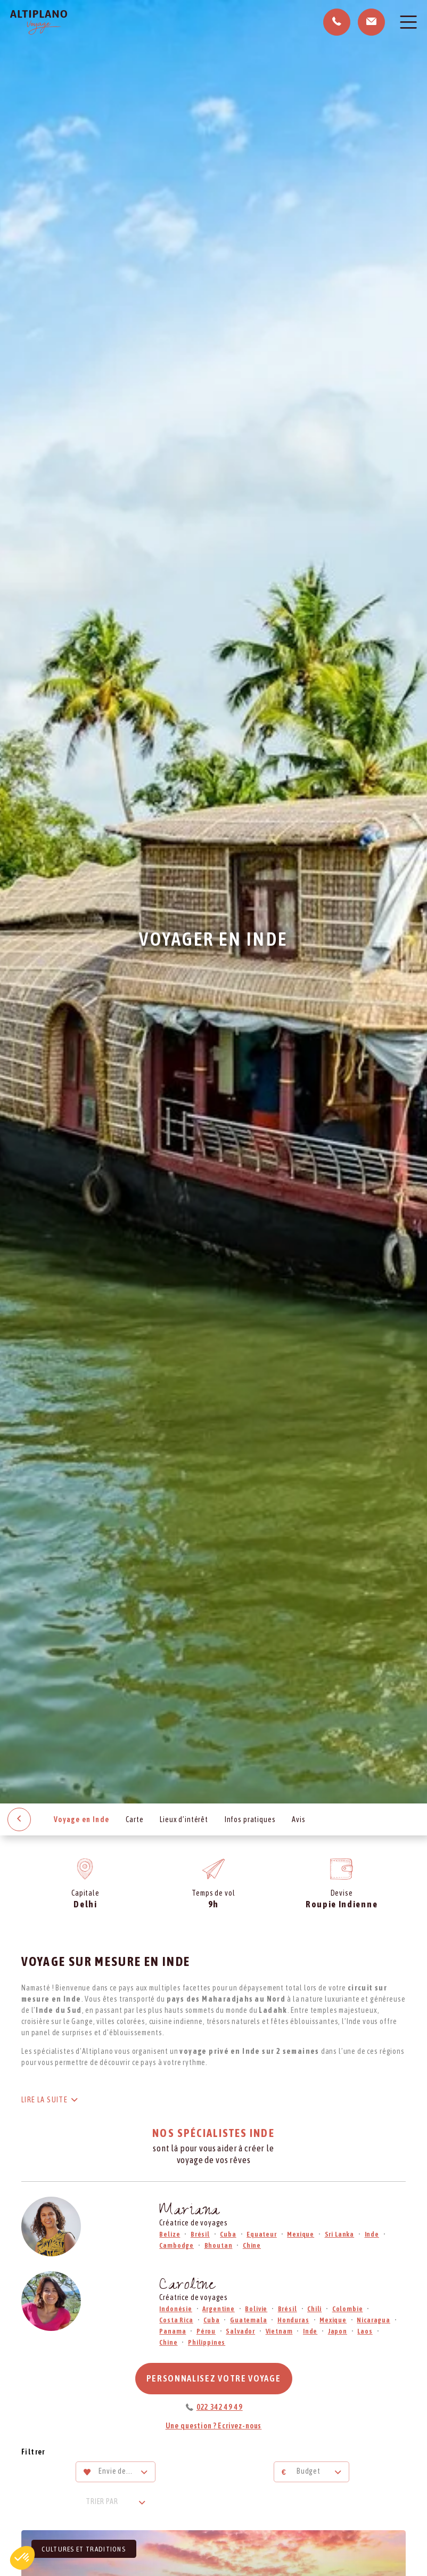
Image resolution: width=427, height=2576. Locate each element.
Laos (364, 2331)
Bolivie (256, 2309)
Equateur (262, 2234)
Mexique (300, 2234)
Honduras (293, 2320)
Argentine (218, 2309)
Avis (298, 1819)
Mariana (189, 2211)
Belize (169, 2234)
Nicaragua (373, 2320)
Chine (252, 2245)
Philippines (206, 2342)
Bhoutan (218, 2245)
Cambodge (176, 2245)
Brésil (200, 2234)
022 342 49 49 (219, 2407)
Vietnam (279, 2331)
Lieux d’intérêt (184, 1819)
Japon (337, 2331)
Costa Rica (176, 2320)
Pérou (206, 2331)
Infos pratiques (250, 1819)
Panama (172, 2331)
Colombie (347, 2309)
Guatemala (248, 2320)
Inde (372, 2234)
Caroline (187, 2286)
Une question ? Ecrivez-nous (214, 2425)
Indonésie (175, 2309)
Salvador (240, 2331)
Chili (314, 2309)
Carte (134, 1819)
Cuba (228, 2234)
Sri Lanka (340, 2234)
